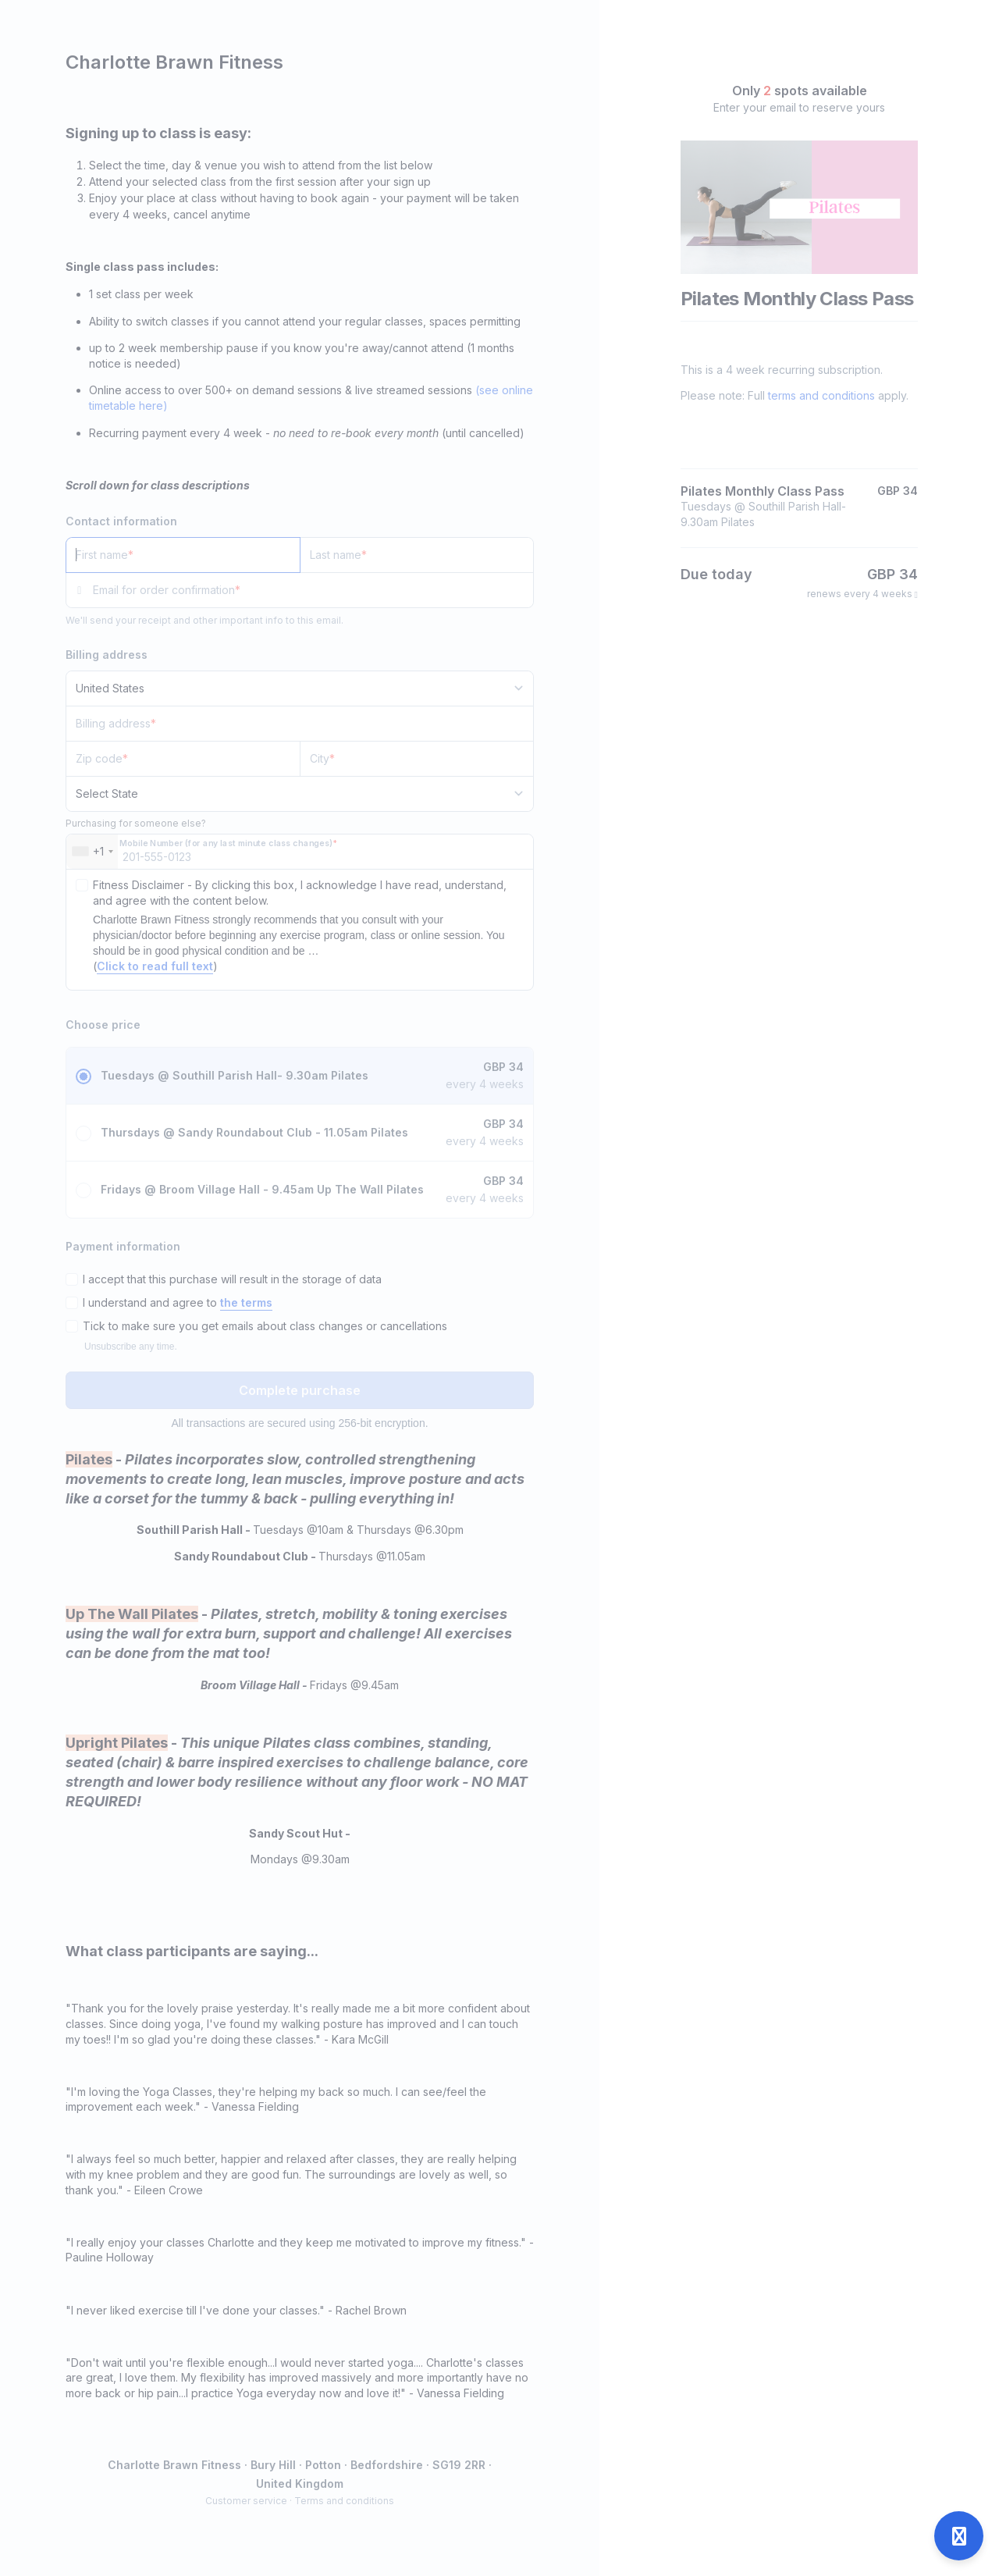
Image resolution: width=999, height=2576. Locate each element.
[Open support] (958, 2535)
